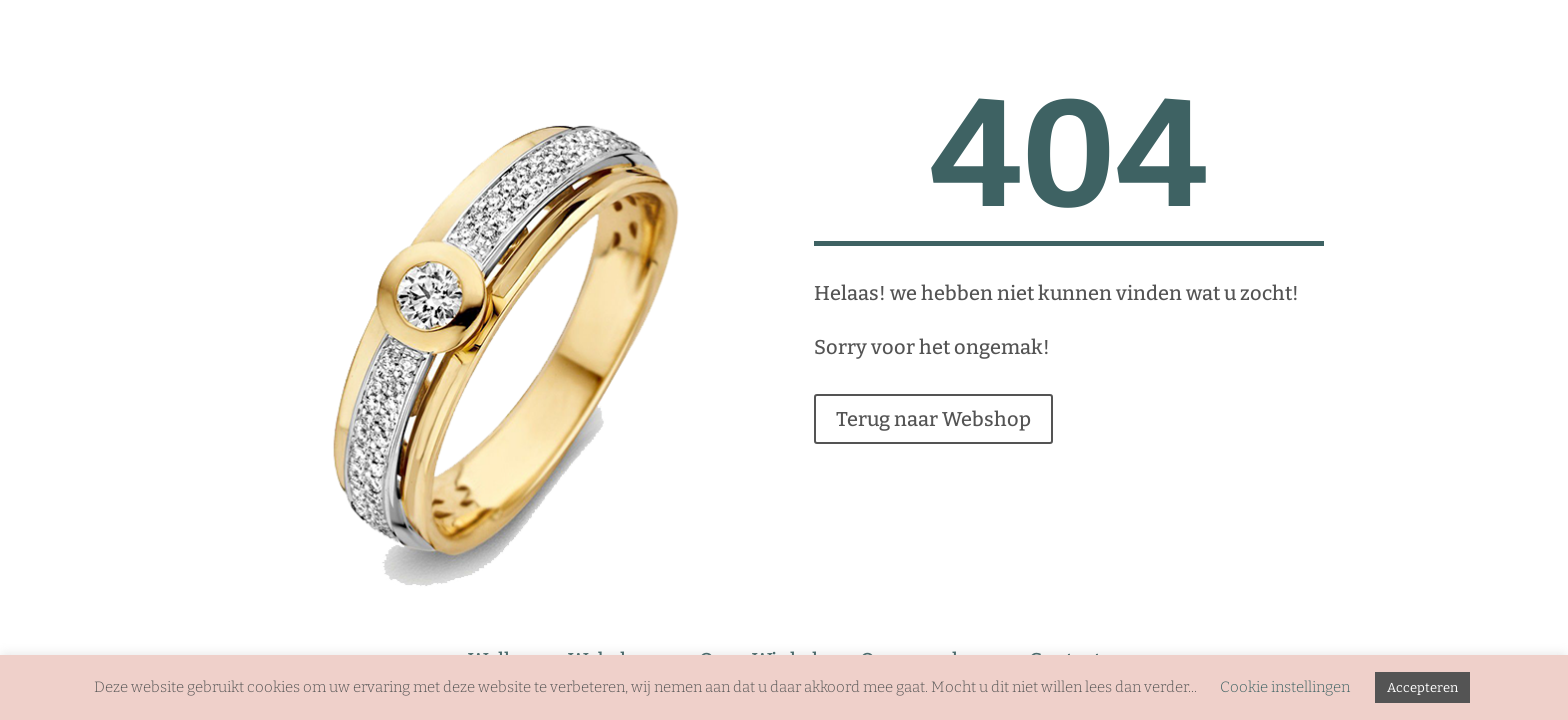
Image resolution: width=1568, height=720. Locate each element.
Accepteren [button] (1422, 687)
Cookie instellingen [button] (1285, 687)
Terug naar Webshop (933, 419)
